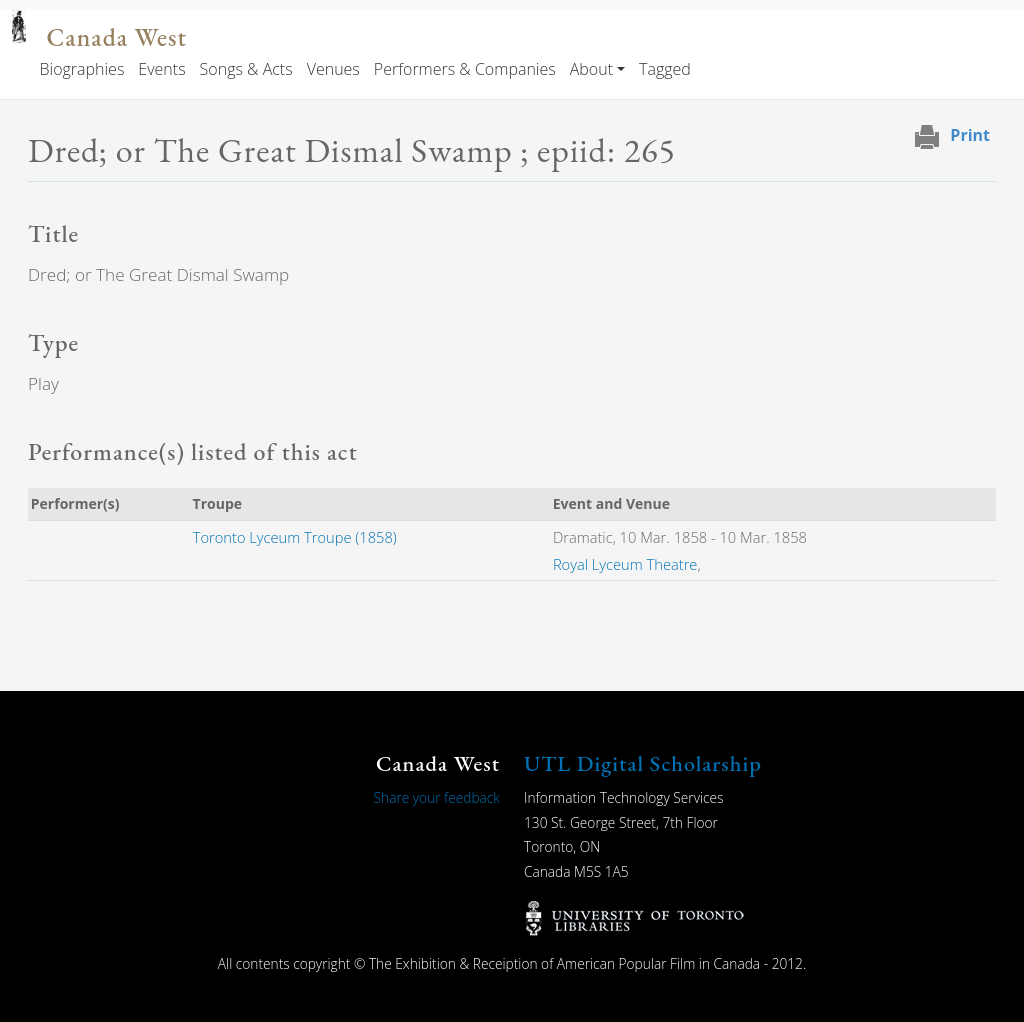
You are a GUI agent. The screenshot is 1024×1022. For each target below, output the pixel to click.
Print (970, 135)
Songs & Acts (246, 69)
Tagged (665, 69)
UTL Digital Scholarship (643, 763)
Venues (333, 69)
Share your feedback (437, 797)
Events (161, 69)
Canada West (116, 37)
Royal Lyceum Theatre (625, 564)
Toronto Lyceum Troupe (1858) (295, 537)
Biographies (81, 69)
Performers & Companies (465, 69)
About (591, 69)
